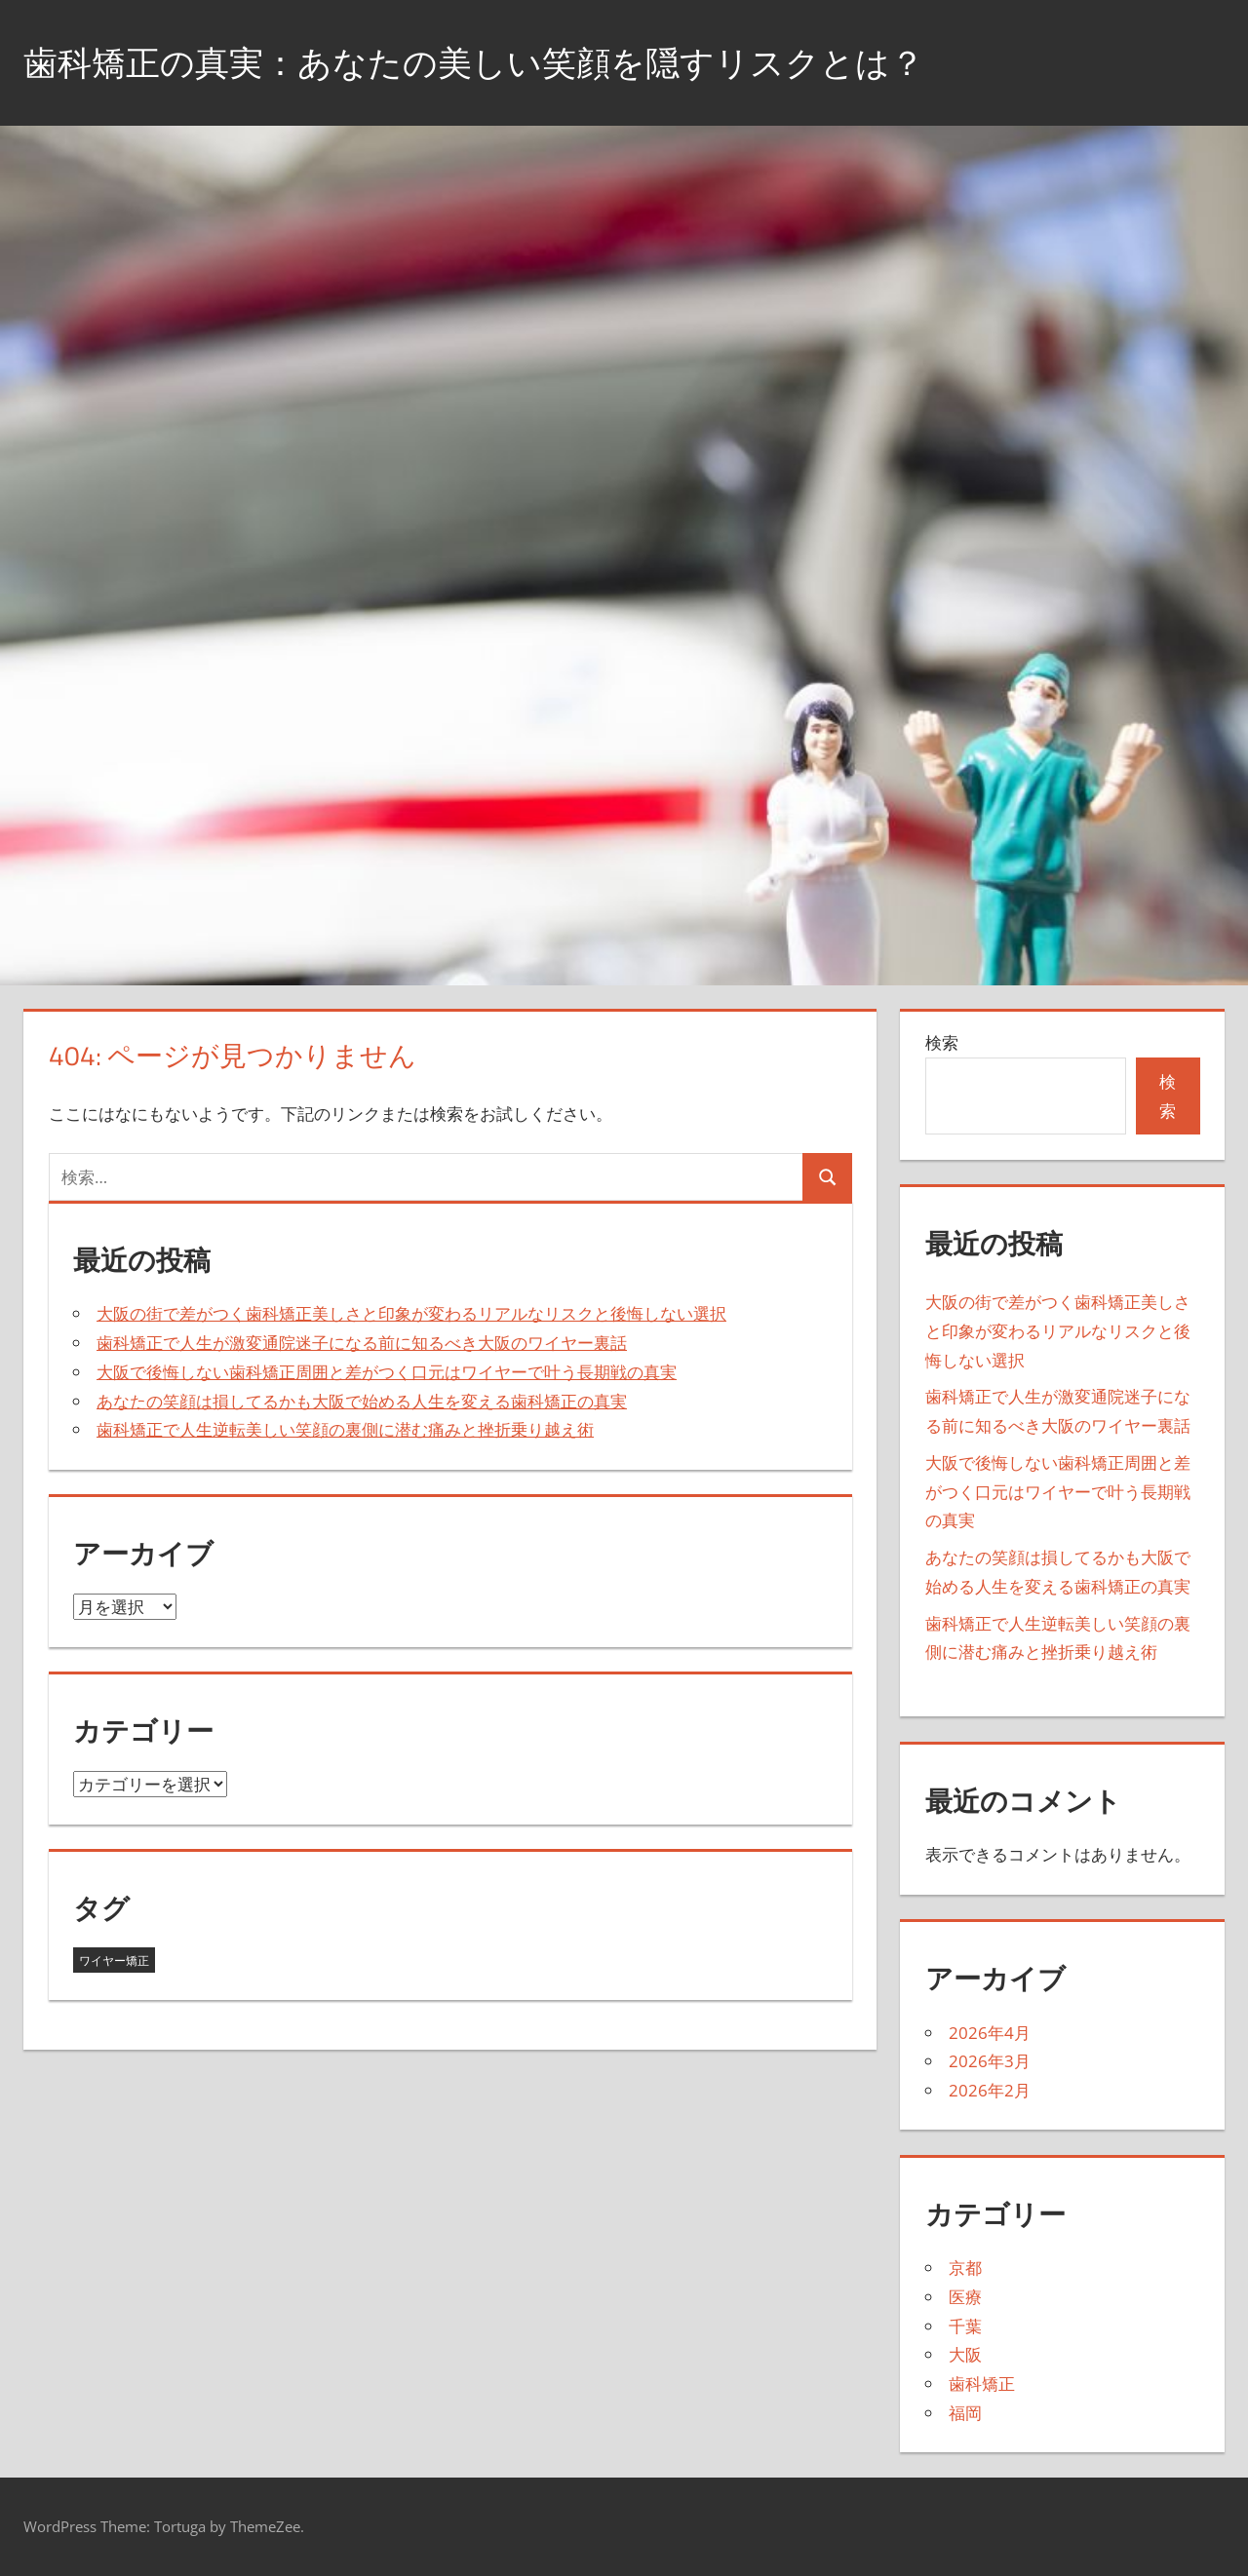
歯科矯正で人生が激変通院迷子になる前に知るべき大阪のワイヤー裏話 (362, 1342)
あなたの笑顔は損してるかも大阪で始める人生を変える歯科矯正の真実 (362, 1401)
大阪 (965, 2354)
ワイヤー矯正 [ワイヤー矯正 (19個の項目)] (114, 1960)
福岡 (965, 2413)
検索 (941, 1042)
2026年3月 (990, 2061)
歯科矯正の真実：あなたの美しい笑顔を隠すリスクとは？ (486, 62)
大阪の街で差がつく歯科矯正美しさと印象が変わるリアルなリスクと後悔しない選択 (411, 1313)
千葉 (965, 2326)
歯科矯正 (982, 2383)
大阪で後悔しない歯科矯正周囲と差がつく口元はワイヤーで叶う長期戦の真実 (387, 1372)
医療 (965, 2297)
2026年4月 (990, 2032)
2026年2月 (990, 2090)
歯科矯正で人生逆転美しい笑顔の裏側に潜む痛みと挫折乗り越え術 (345, 1429)
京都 (965, 2267)
